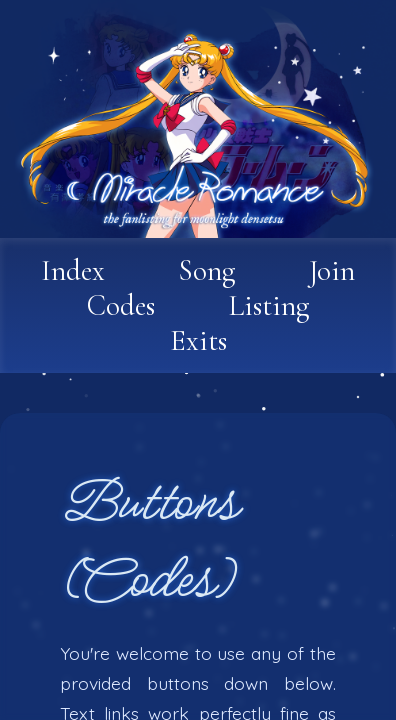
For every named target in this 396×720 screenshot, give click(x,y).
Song (207, 270)
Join (332, 270)
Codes (121, 305)
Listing (269, 305)
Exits (198, 340)
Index (73, 270)
